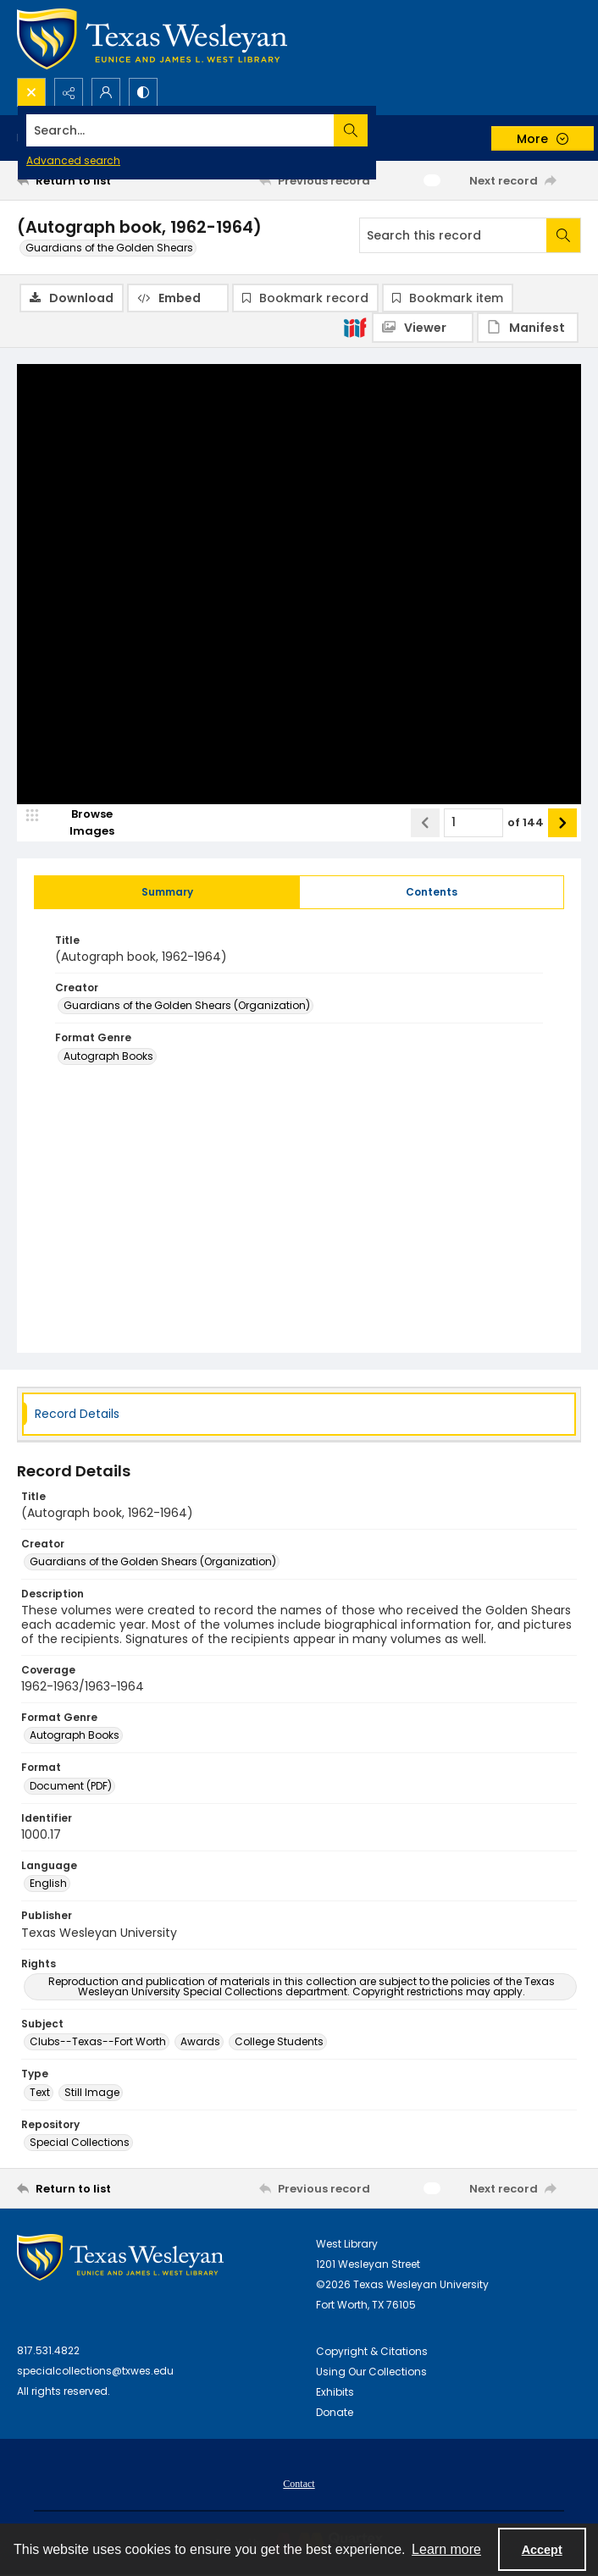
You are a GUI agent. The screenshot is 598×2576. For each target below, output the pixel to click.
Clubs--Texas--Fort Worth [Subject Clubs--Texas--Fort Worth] (98, 2043)
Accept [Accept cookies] (542, 2550)
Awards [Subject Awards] (200, 2043)
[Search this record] (453, 235)
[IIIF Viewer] (422, 327)
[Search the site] (240, 130)
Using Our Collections (371, 2373)
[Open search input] (31, 92)
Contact (298, 2485)
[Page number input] (473, 823)
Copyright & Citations (372, 2353)
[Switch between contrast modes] (143, 92)
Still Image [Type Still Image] (91, 2093)
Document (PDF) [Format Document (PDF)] (71, 1786)
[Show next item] (562, 823)
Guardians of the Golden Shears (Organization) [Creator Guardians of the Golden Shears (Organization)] (187, 1007)
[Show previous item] (425, 823)
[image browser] (80, 823)
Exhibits (335, 2393)
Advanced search (73, 160)
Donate (334, 2414)
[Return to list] (90, 180)
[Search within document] (563, 235)
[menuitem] (298, 2484)
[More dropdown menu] (542, 138)
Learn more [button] (446, 2549)
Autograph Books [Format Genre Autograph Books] (108, 1057)
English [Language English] (48, 1885)
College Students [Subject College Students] (279, 2043)
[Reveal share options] (68, 92)
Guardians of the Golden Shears (109, 247)
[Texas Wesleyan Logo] (152, 38)
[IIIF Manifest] (528, 327)
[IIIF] (354, 326)
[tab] (167, 893)
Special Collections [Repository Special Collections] (80, 2144)
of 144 (525, 823)
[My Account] (105, 92)
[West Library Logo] (120, 2259)
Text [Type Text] (40, 2093)
